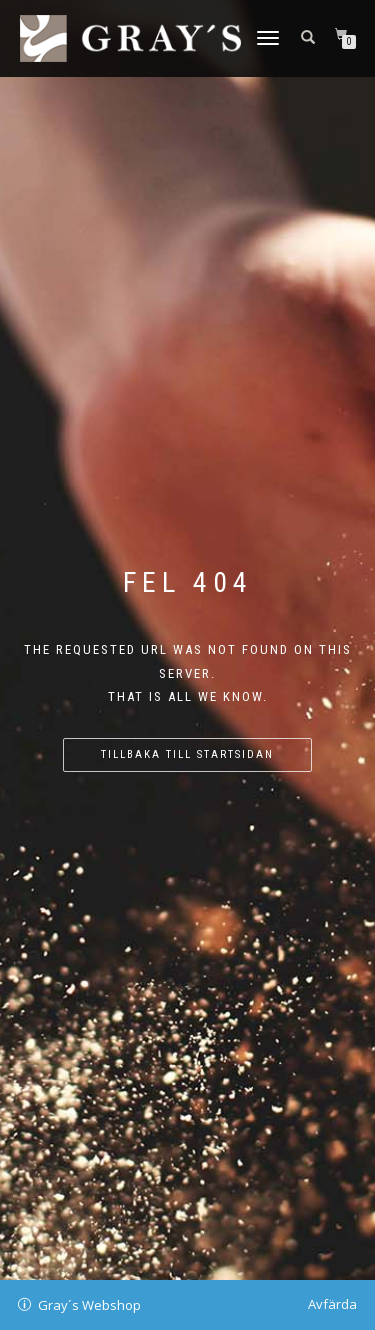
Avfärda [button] (332, 1304)
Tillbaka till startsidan (187, 754)
